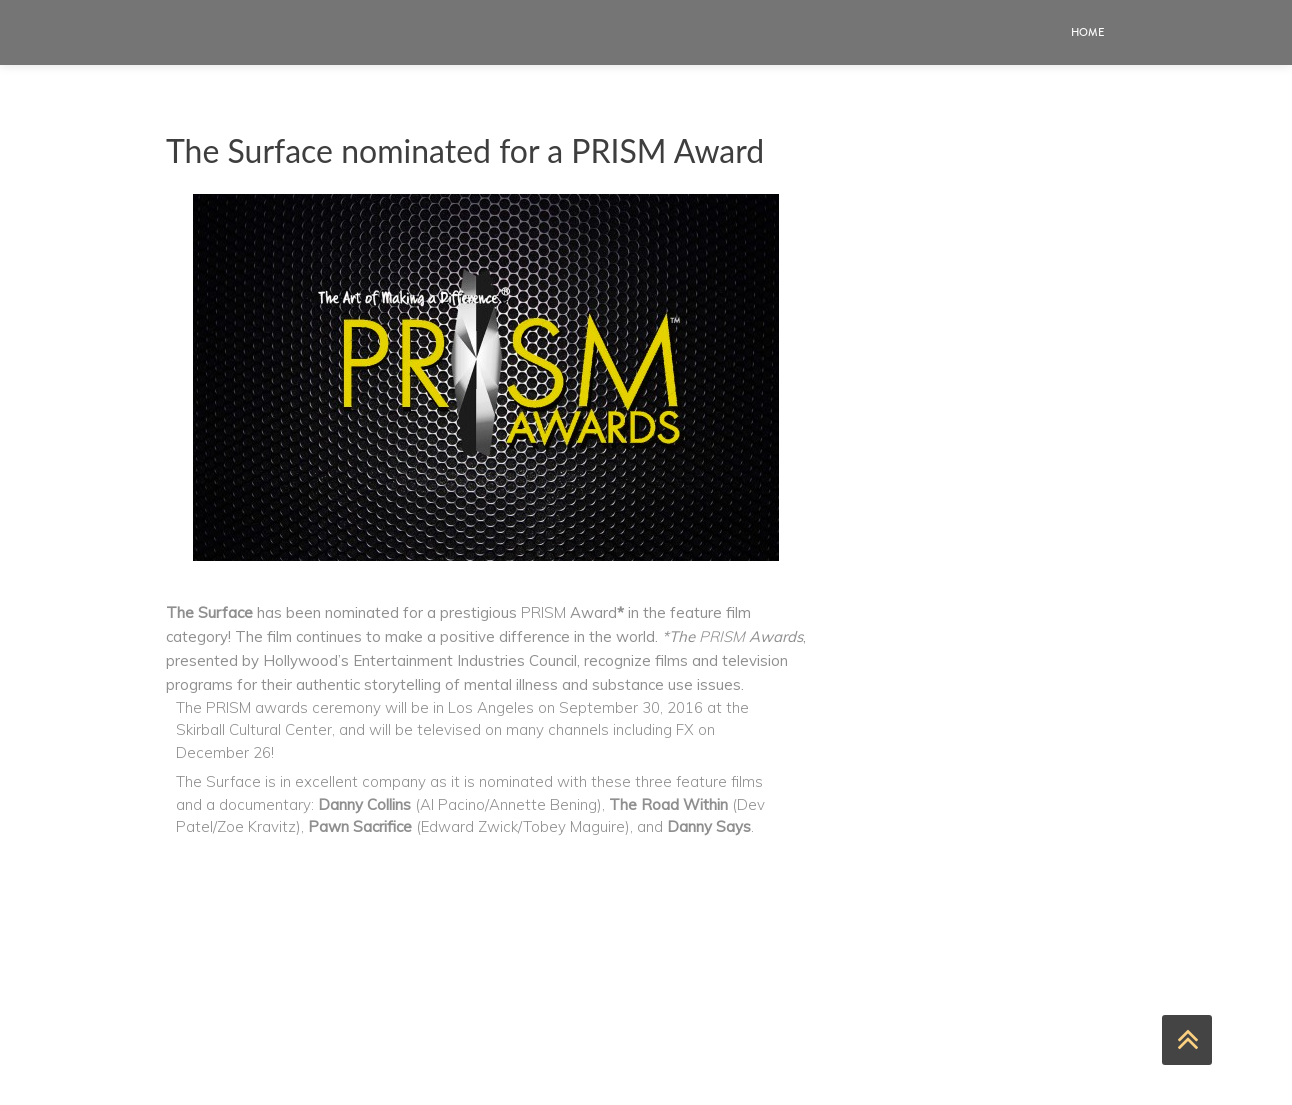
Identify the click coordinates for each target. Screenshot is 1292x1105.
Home (1087, 32)
